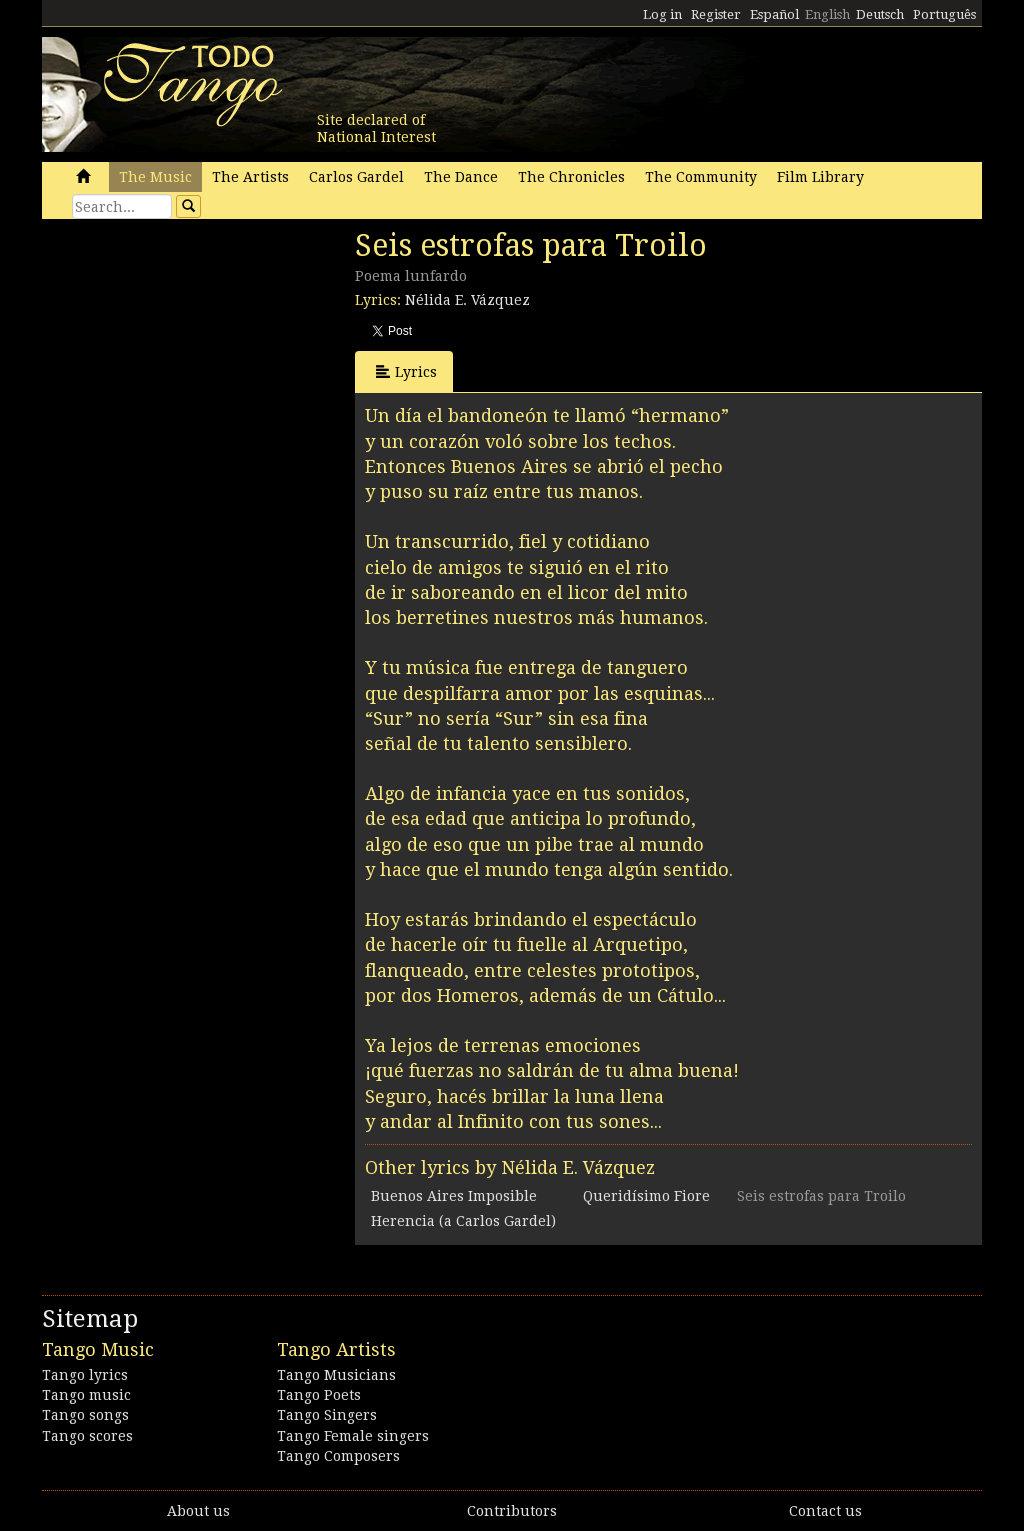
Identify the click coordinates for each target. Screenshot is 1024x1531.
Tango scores (87, 1436)
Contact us (825, 1511)
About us (198, 1511)
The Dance (461, 177)
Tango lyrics (85, 1375)
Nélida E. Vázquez (467, 300)
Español (774, 14)
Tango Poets (319, 1395)
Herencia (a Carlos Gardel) (463, 1221)
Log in (662, 14)
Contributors (512, 1511)
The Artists (250, 177)
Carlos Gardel (356, 177)
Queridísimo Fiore (646, 1196)
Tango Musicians (336, 1375)
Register (716, 14)
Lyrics (406, 371)
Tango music (86, 1395)
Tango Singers (327, 1415)
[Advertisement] (192, 365)
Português (944, 14)
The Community (701, 177)
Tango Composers (338, 1456)
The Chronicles (571, 177)
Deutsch (880, 14)
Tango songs (85, 1415)
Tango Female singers (353, 1436)
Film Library (820, 177)
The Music (155, 177)
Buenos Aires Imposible (454, 1196)
